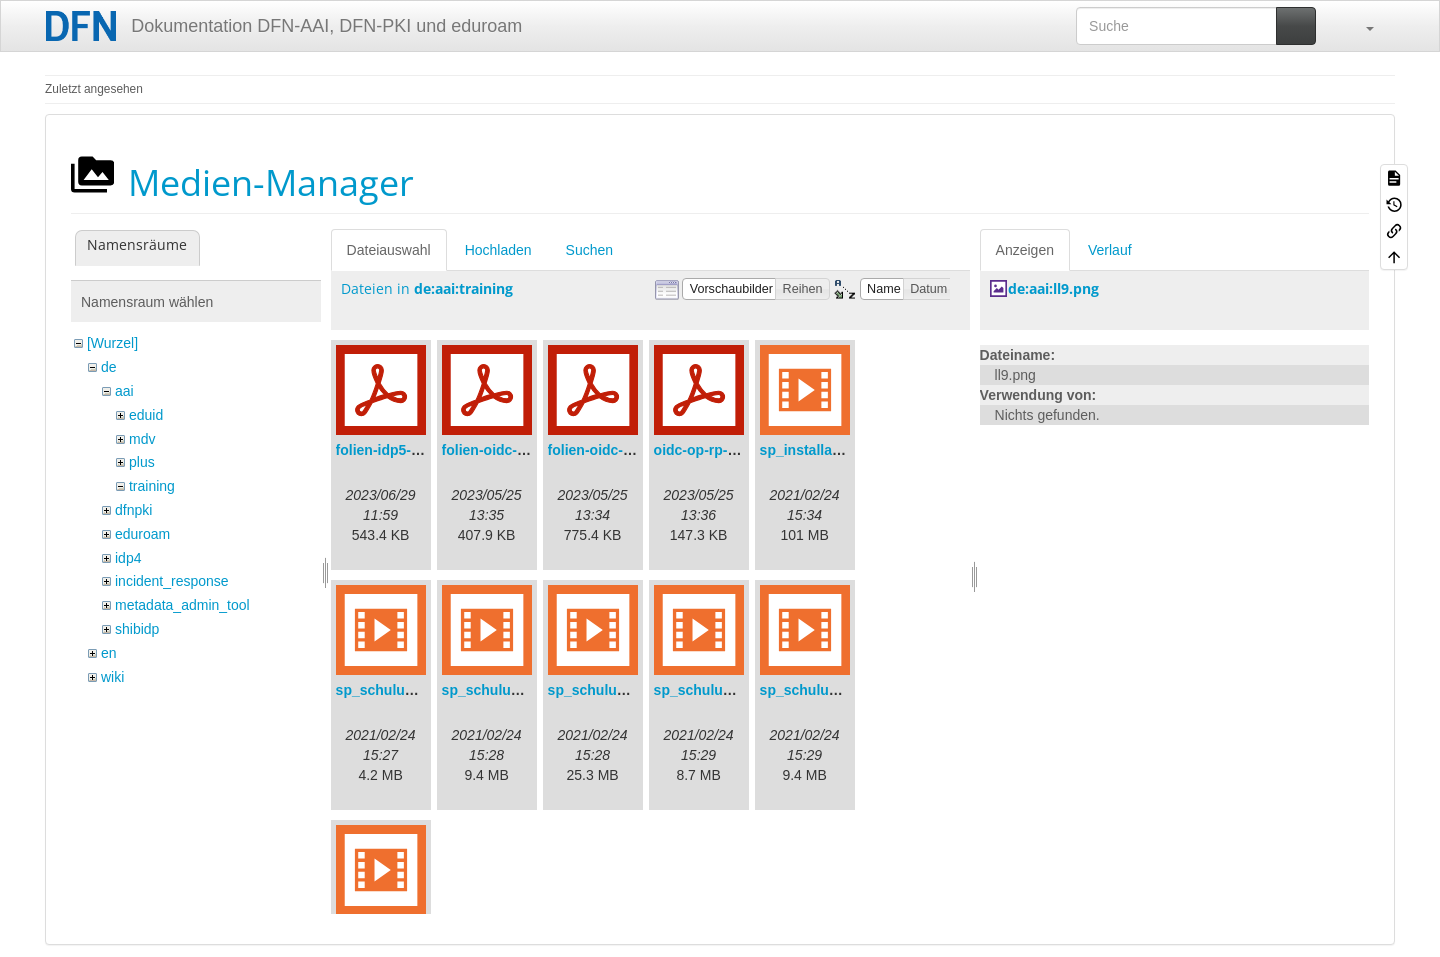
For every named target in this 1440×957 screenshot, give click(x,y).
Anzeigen (1025, 250)
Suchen (589, 250)
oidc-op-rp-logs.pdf (718, 450)
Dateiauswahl (389, 250)
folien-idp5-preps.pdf (405, 450)
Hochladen (498, 250)
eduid (146, 415)
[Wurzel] (112, 343)
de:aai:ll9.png (1053, 288)
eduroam (142, 534)
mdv (142, 439)
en (109, 653)
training (152, 486)
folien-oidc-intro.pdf (614, 450)
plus (142, 462)
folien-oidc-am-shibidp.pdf (530, 450)
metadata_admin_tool (182, 605)
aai (124, 391)
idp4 (128, 558)
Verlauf (1110, 250)
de (109, 367)
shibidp (137, 629)
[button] (1360, 26)
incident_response (172, 581)
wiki (112, 677)
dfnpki (133, 510)
